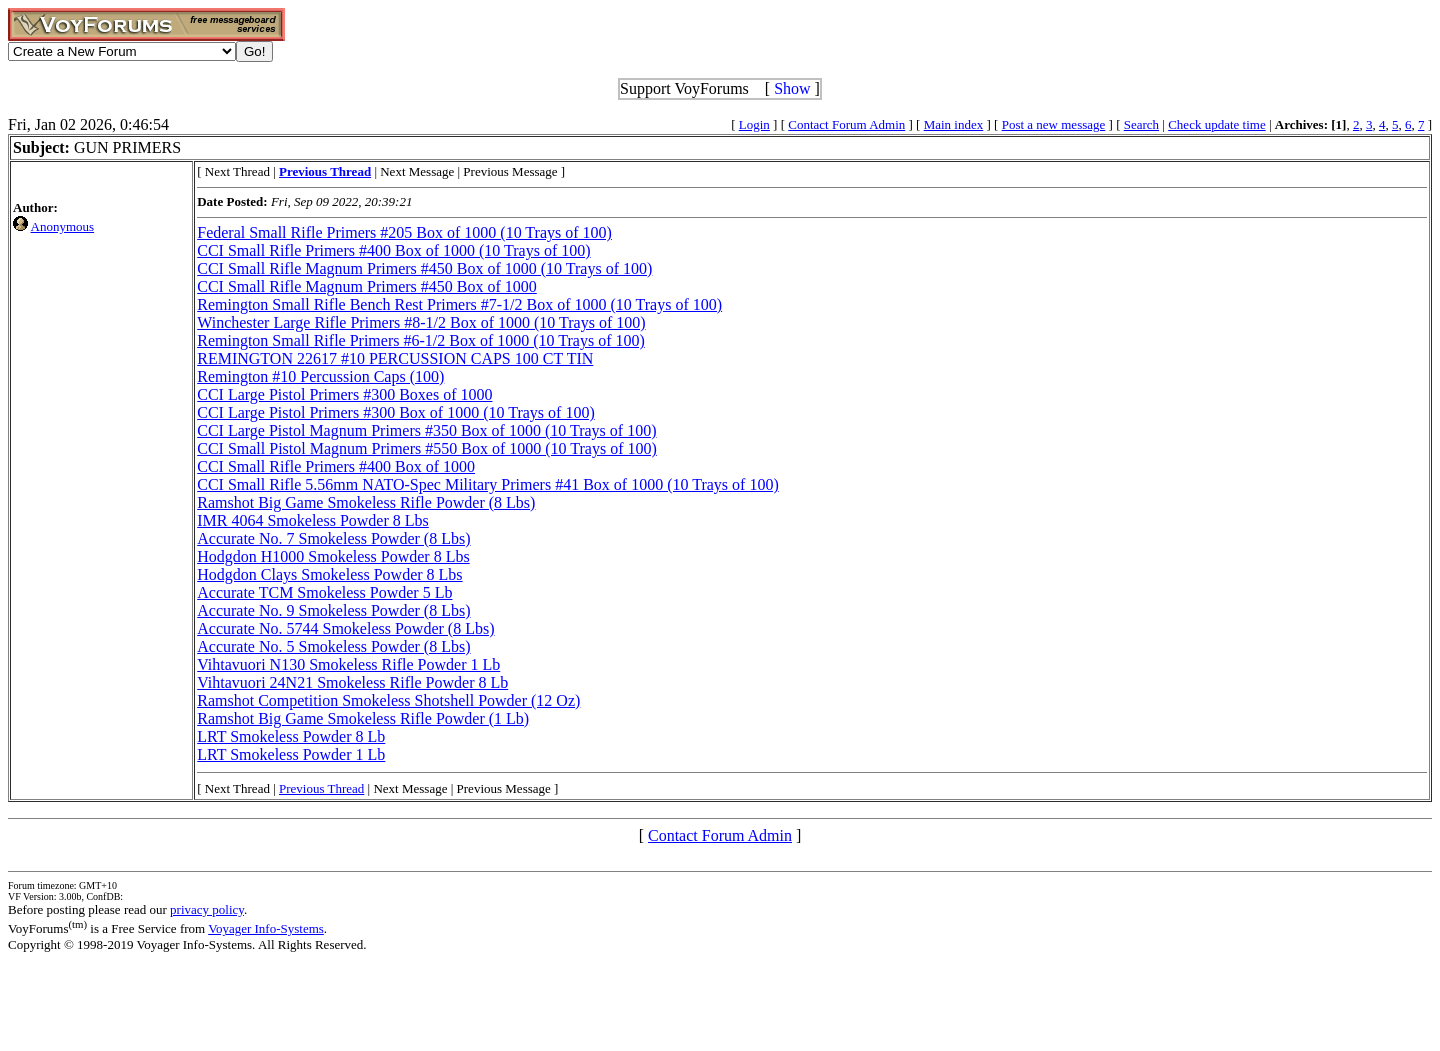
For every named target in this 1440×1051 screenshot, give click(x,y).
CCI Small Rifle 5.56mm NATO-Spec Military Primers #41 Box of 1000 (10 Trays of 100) (487, 484)
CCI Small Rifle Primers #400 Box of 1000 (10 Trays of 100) (393, 250)
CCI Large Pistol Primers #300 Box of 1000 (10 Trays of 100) (395, 412)
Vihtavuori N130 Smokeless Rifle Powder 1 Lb (348, 664)
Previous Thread (321, 788)
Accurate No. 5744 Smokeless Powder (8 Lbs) (345, 628)
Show (792, 88)
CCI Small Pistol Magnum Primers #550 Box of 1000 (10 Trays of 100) (427, 448)
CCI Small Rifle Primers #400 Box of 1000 (336, 466)
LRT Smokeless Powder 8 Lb (291, 736)
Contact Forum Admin (846, 124)
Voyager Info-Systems (266, 928)
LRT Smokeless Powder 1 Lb (291, 754)
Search (1141, 124)
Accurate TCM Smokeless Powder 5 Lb (324, 592)
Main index (954, 124)
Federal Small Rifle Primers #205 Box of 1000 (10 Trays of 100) (404, 232)
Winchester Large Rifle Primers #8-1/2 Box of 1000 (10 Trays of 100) (421, 322)
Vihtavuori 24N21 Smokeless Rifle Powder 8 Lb (352, 682)
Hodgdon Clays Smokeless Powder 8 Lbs (329, 574)
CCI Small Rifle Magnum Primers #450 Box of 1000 (367, 286)
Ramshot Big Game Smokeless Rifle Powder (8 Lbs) (366, 502)
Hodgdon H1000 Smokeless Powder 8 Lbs (333, 556)
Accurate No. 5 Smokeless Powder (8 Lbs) (333, 646)
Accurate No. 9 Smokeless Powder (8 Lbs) (333, 610)
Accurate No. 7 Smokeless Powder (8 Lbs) (333, 538)
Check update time (1216, 124)
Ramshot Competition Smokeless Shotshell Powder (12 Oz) (388, 700)
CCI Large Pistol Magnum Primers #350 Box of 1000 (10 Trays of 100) (426, 430)
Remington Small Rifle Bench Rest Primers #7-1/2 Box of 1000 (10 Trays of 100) (459, 304)
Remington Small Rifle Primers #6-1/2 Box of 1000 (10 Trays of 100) (421, 340)
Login (754, 124)
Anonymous (63, 226)
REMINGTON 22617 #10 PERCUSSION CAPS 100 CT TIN (395, 358)
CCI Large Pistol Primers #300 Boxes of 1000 (344, 394)
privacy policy (207, 909)
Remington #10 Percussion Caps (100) (320, 376)
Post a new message (1054, 124)
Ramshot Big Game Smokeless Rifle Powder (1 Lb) (363, 718)
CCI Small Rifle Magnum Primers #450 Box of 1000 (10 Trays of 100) (424, 268)
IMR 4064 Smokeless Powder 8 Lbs (313, 520)
